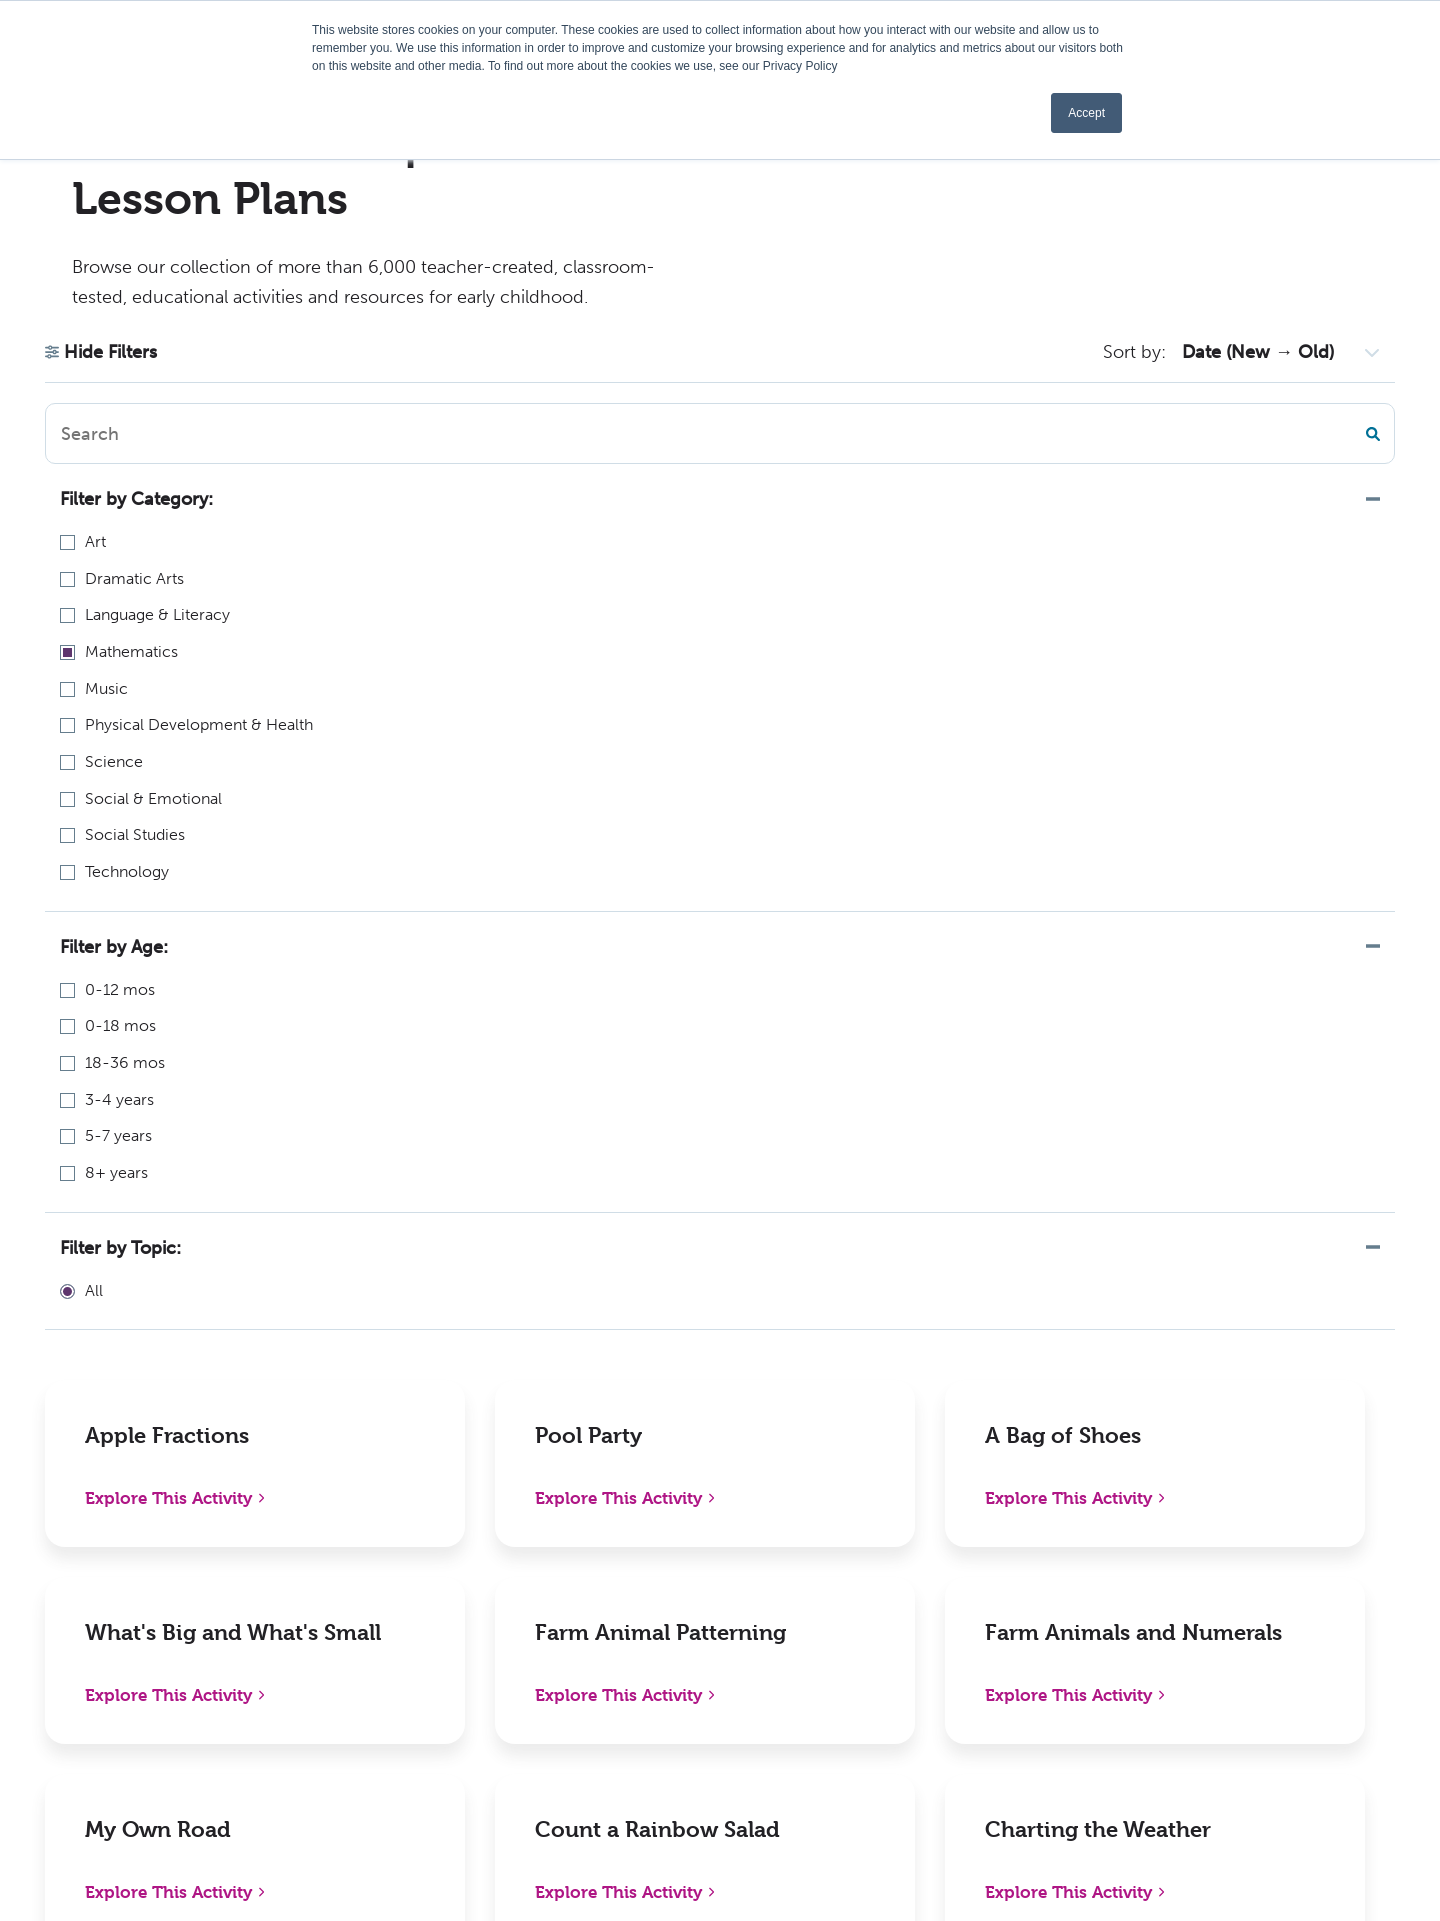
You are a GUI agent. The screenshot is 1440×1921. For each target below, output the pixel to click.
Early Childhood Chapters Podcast (693, 1589)
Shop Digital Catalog (392, 1576)
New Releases (367, 1534)
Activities (631, 1728)
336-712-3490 (86, 1654)
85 (865, 1261)
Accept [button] (1086, 113)
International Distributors (973, 1644)
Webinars (632, 1644)
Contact (909, 1686)
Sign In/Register (937, 1728)
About (621, 1534)
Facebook (1210, 1534)
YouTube (1205, 1702)
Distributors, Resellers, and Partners (977, 1589)
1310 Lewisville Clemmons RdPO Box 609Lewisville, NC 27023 (157, 1560)
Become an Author (668, 1686)
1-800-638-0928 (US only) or (158, 1628)
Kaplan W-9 (641, 1770)
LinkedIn (1206, 1576)
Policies (907, 1534)
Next (916, 1261)
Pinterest (1207, 1618)
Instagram (1211, 1660)
